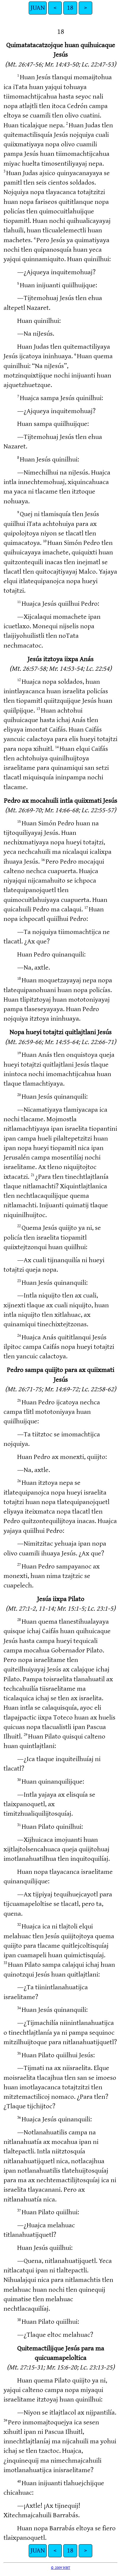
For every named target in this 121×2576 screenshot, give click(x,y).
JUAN (37, 8)
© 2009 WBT (60, 2567)
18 (70, 8)
